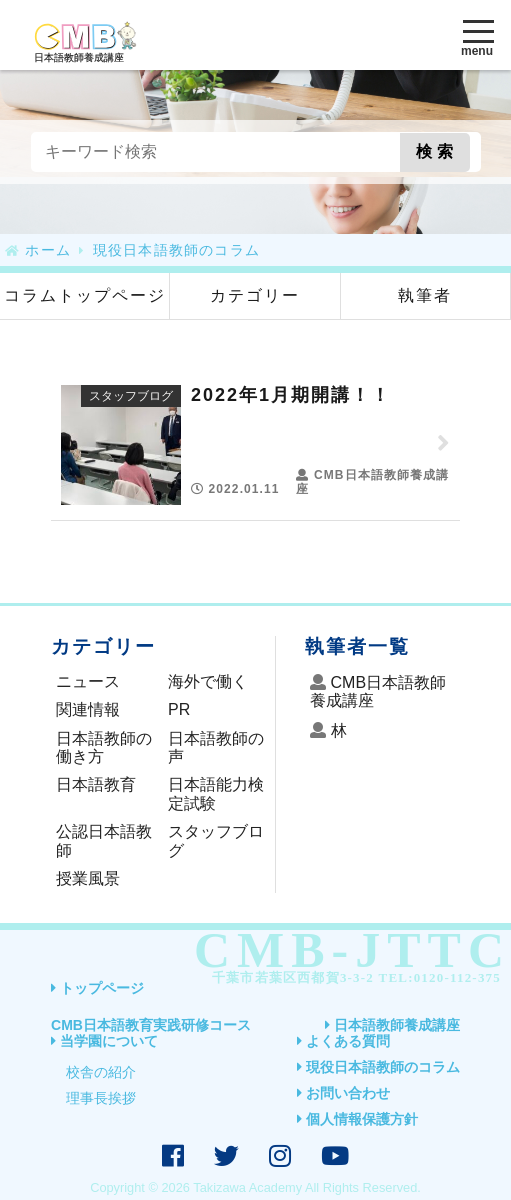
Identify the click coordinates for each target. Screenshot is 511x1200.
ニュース (88, 681)
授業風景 (88, 878)
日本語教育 (96, 784)
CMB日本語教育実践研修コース (151, 1025)
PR (179, 709)
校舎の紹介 (101, 1072)
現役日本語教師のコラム (383, 1067)
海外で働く (208, 681)
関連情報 (88, 709)
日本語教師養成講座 (397, 1025)
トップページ (102, 988)
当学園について (109, 1041)
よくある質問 (348, 1041)
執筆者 (425, 295)
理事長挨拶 (101, 1098)
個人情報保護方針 (362, 1119)
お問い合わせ (348, 1093)
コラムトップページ (85, 295)
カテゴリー (255, 295)
